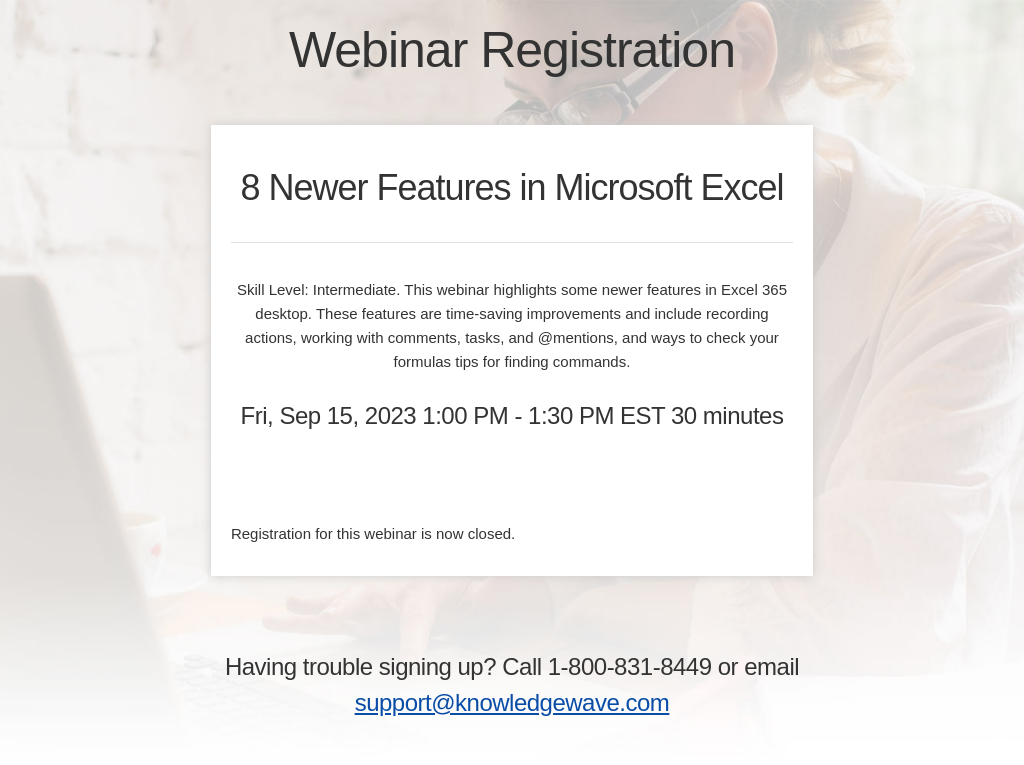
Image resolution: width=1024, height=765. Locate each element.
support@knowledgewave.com (512, 702)
